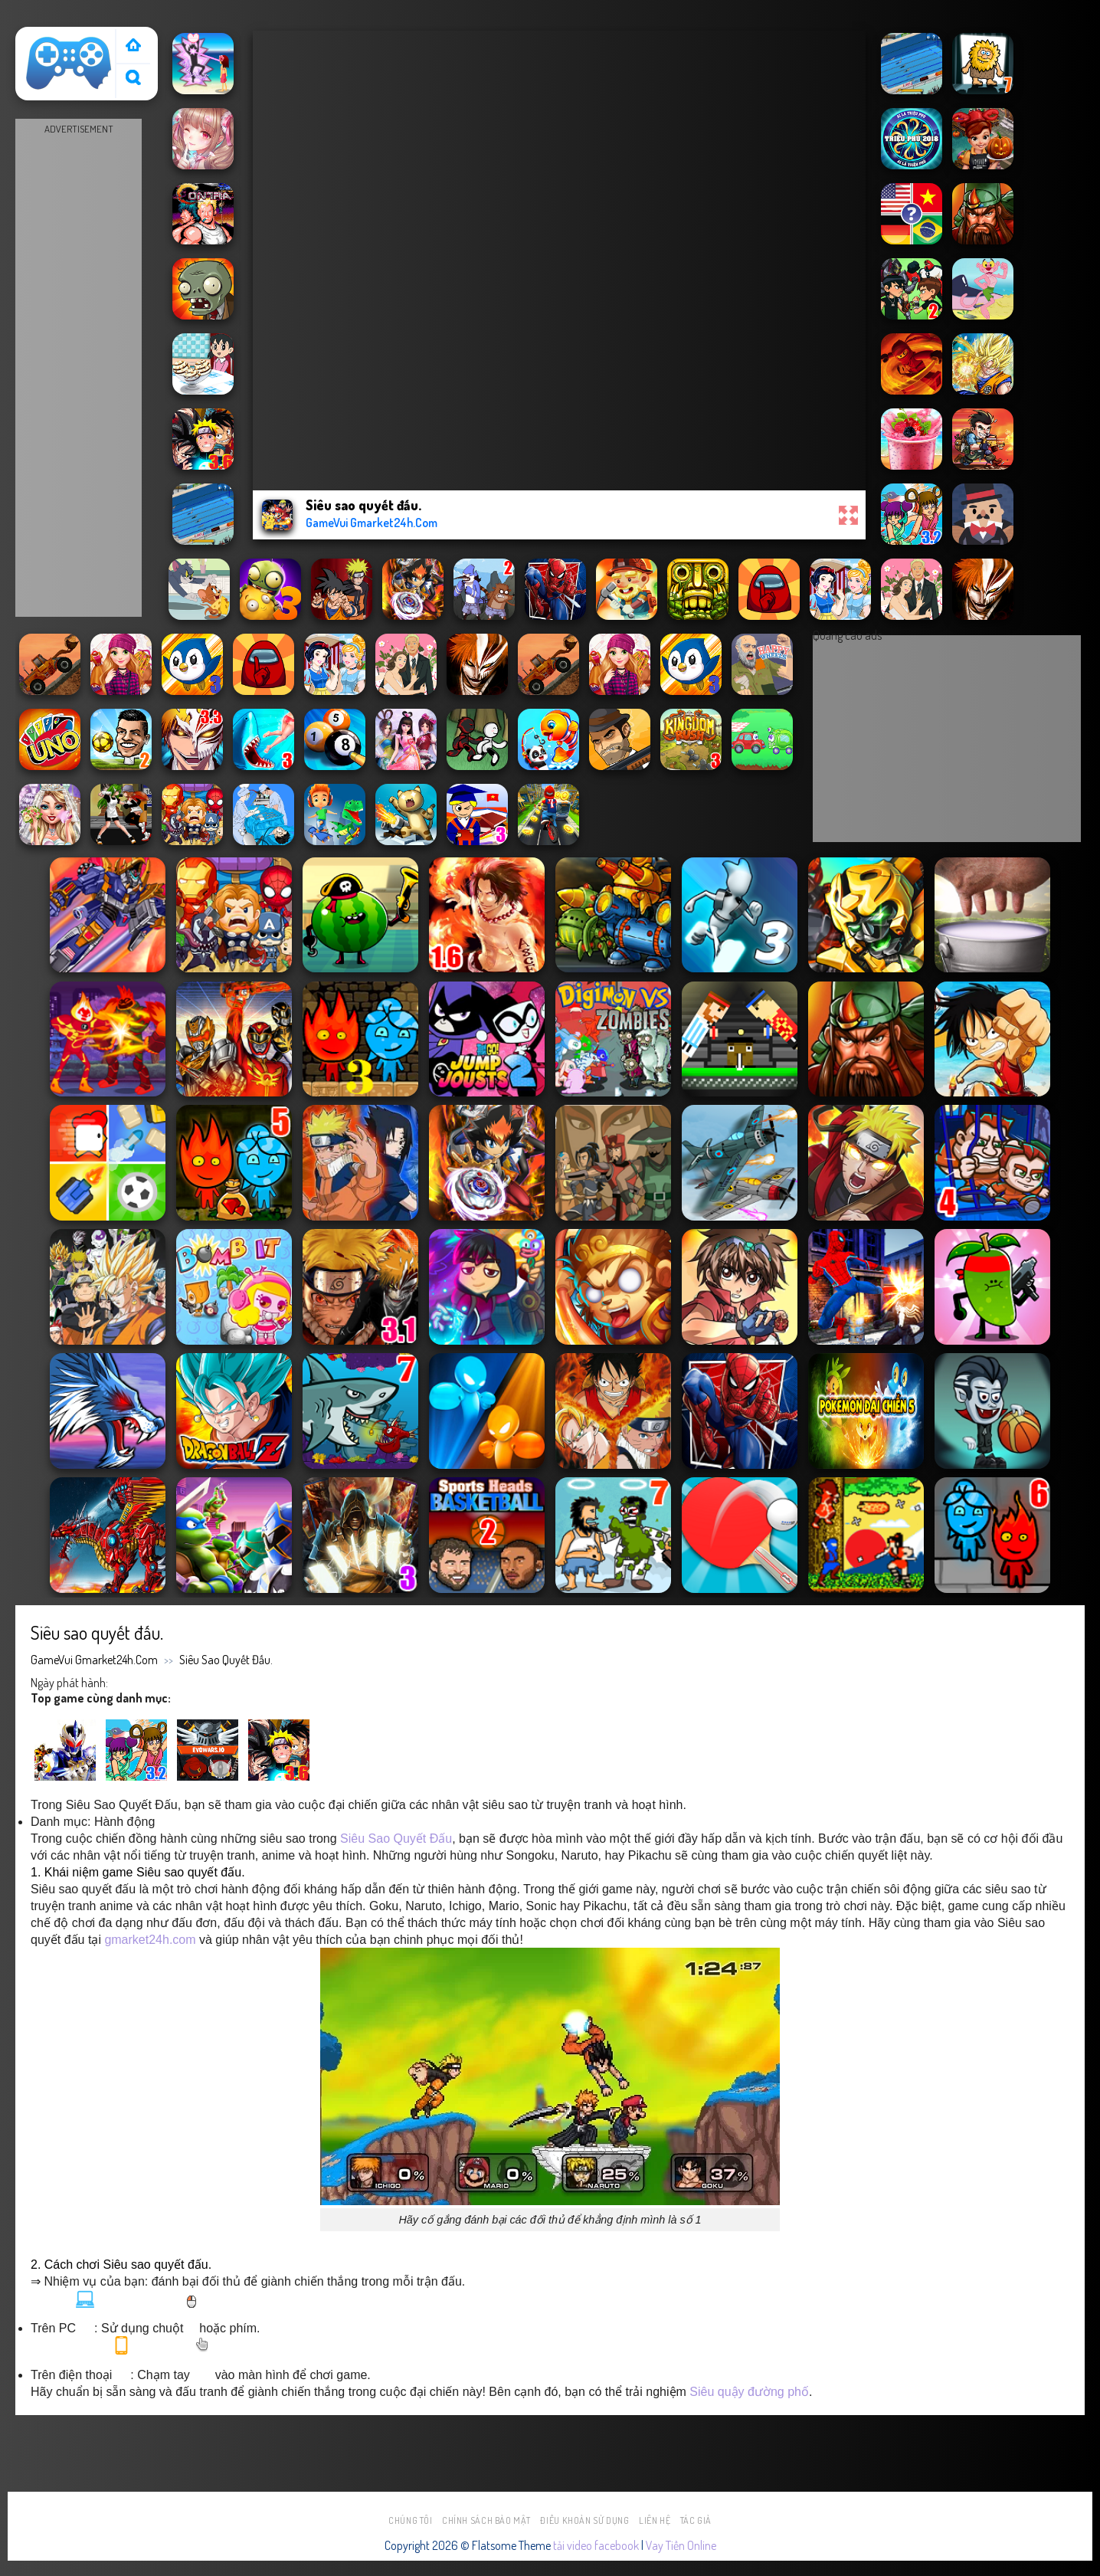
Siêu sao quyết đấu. (226, 1659)
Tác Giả (696, 2520)
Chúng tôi (410, 2520)
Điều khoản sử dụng (584, 2520)
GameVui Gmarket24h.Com (94, 1659)
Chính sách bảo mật (486, 2520)
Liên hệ (654, 2520)
